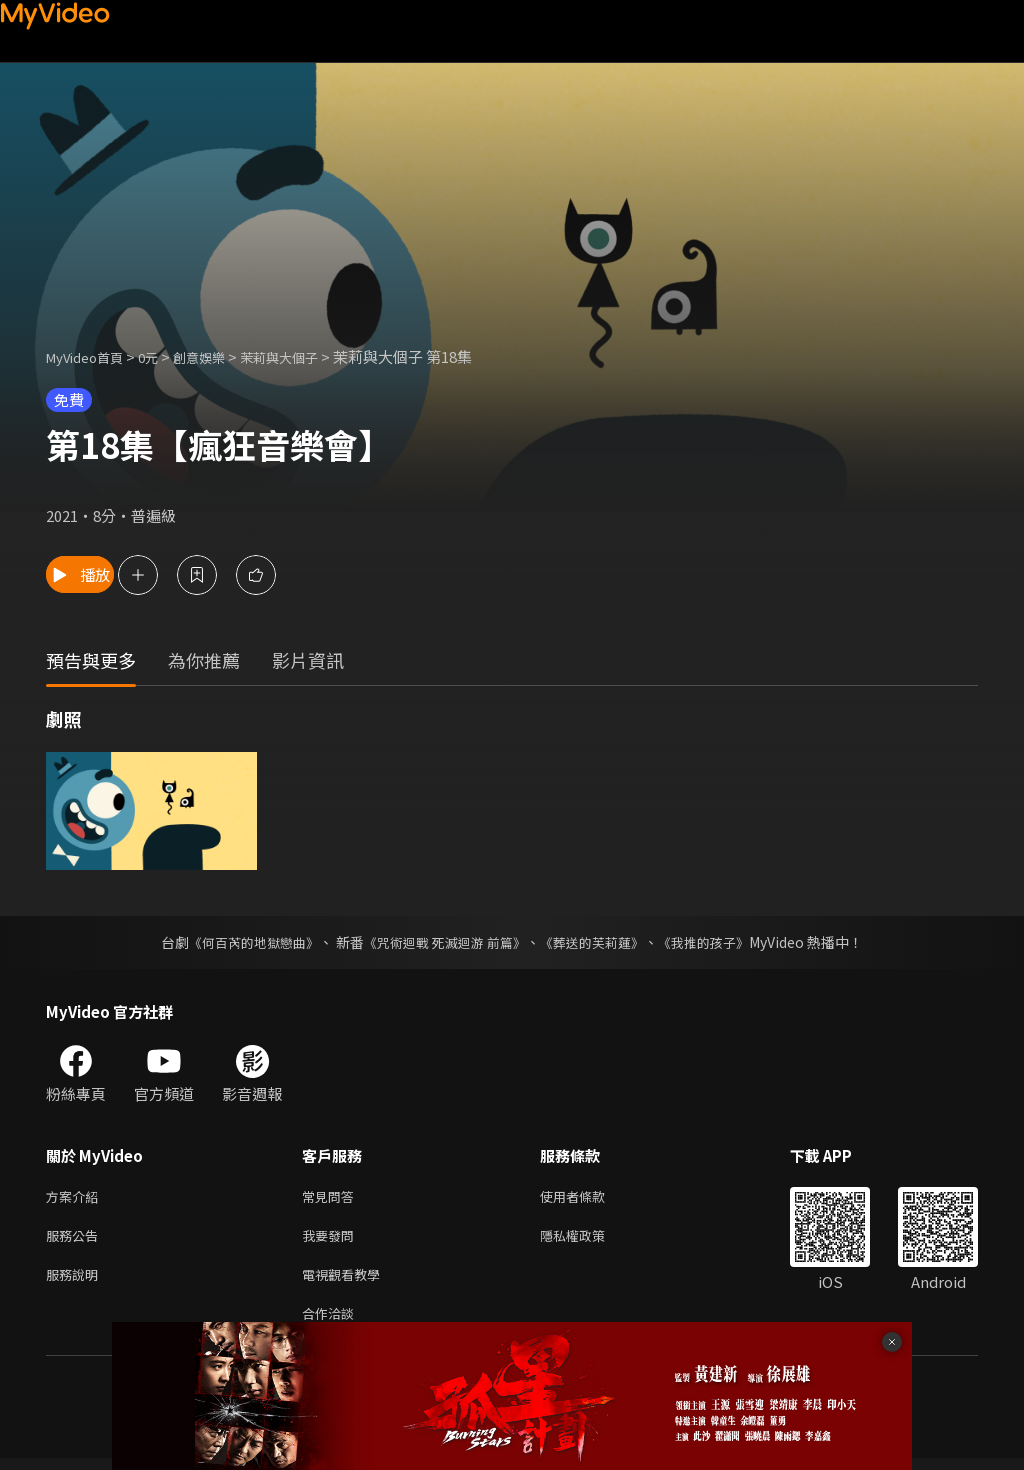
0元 (163, 356)
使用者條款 (589, 1197)
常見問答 (332, 1197)
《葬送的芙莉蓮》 (600, 942)
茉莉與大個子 (310, 356)
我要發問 (332, 1239)
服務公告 (76, 1239)
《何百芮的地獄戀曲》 (241, 942)
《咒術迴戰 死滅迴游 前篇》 (443, 942)
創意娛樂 (220, 356)
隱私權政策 (589, 1239)
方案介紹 (76, 1197)
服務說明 (76, 1281)
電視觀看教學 (347, 1281)
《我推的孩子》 (719, 942)
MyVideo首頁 (91, 356)
